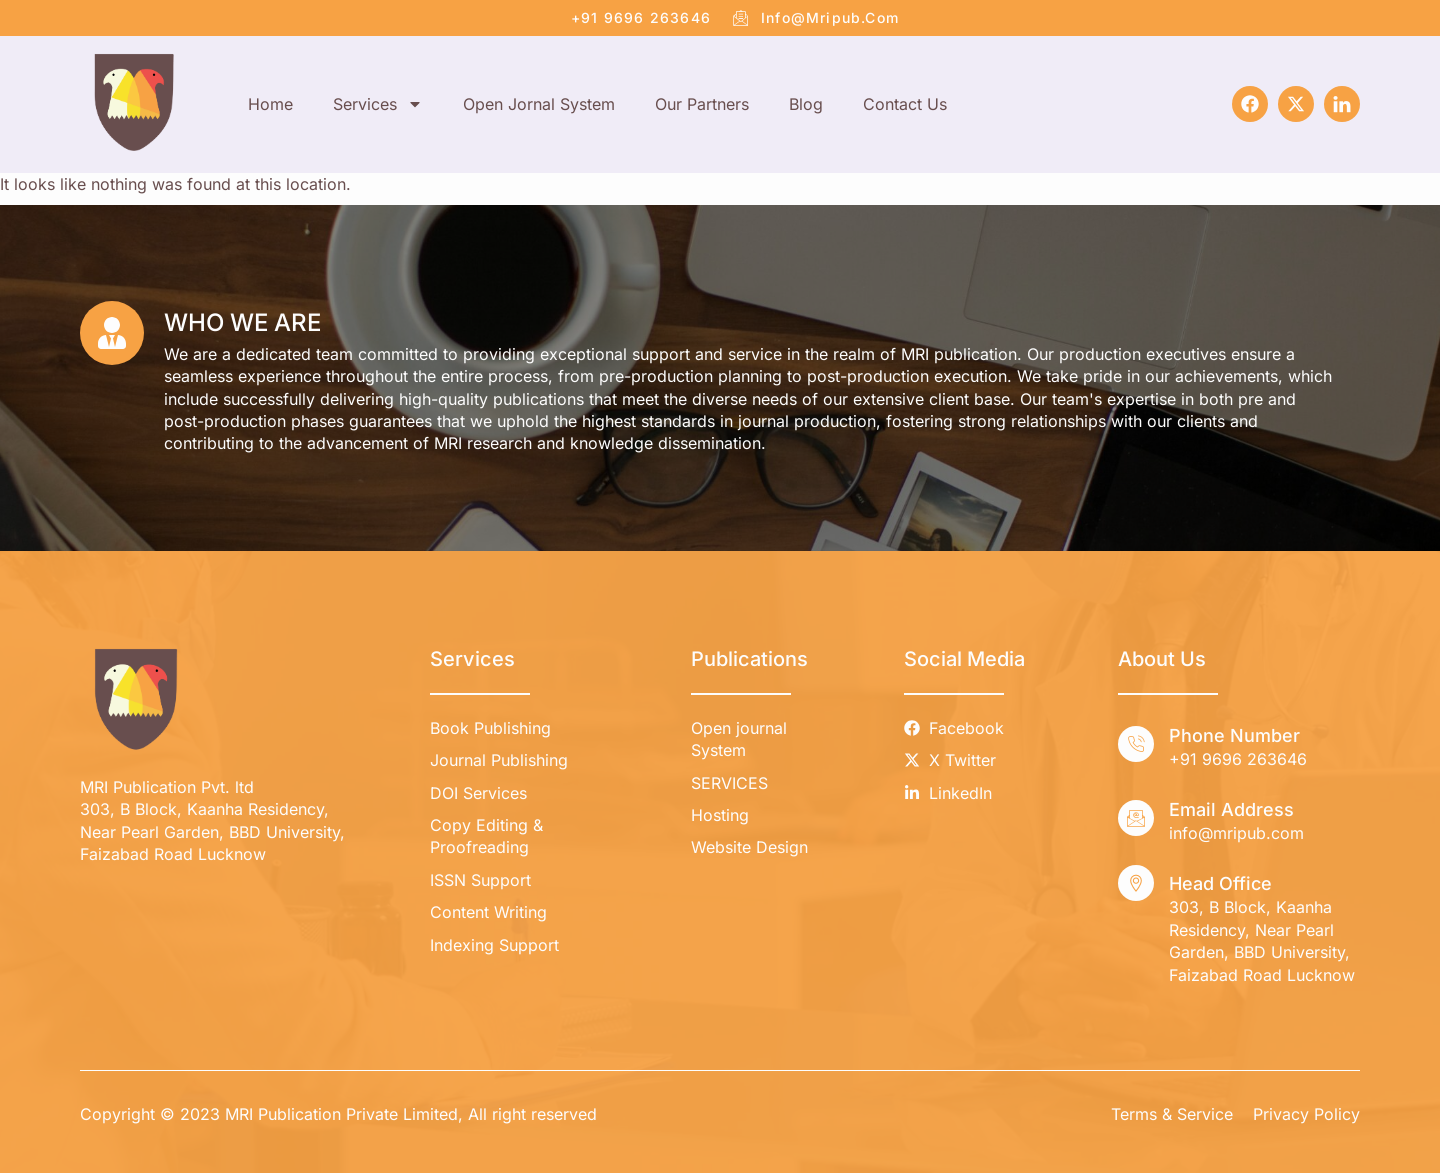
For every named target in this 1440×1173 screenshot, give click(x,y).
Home (270, 104)
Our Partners (702, 104)
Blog (806, 104)
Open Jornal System (539, 104)
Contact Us (905, 104)
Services (378, 104)
